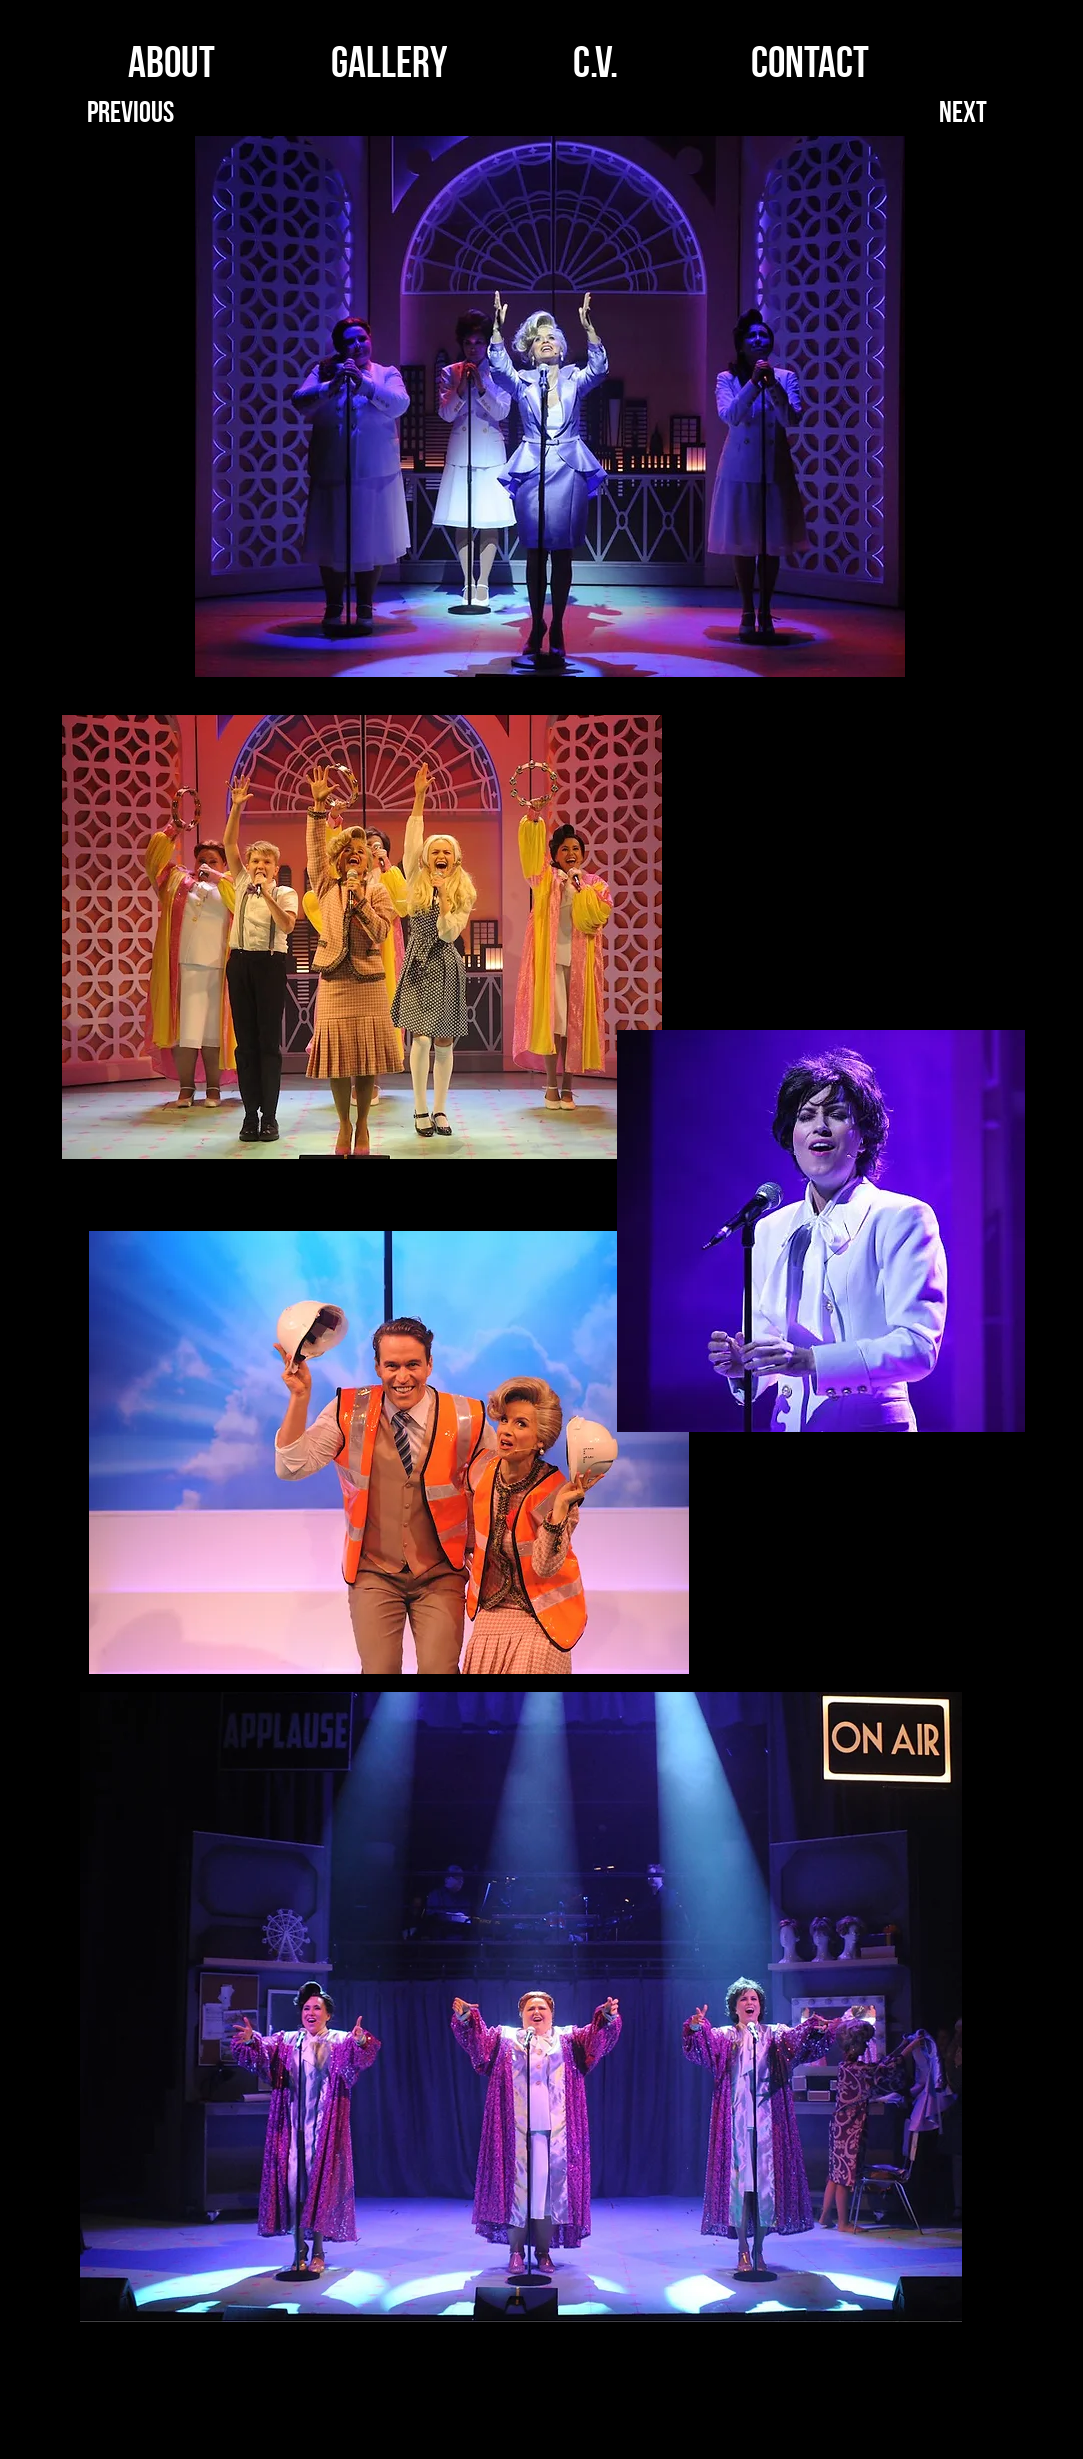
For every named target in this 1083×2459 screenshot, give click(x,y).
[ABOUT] (172, 67)
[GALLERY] (390, 67)
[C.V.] (596, 67)
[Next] (964, 116)
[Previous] (131, 116)
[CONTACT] (811, 67)
